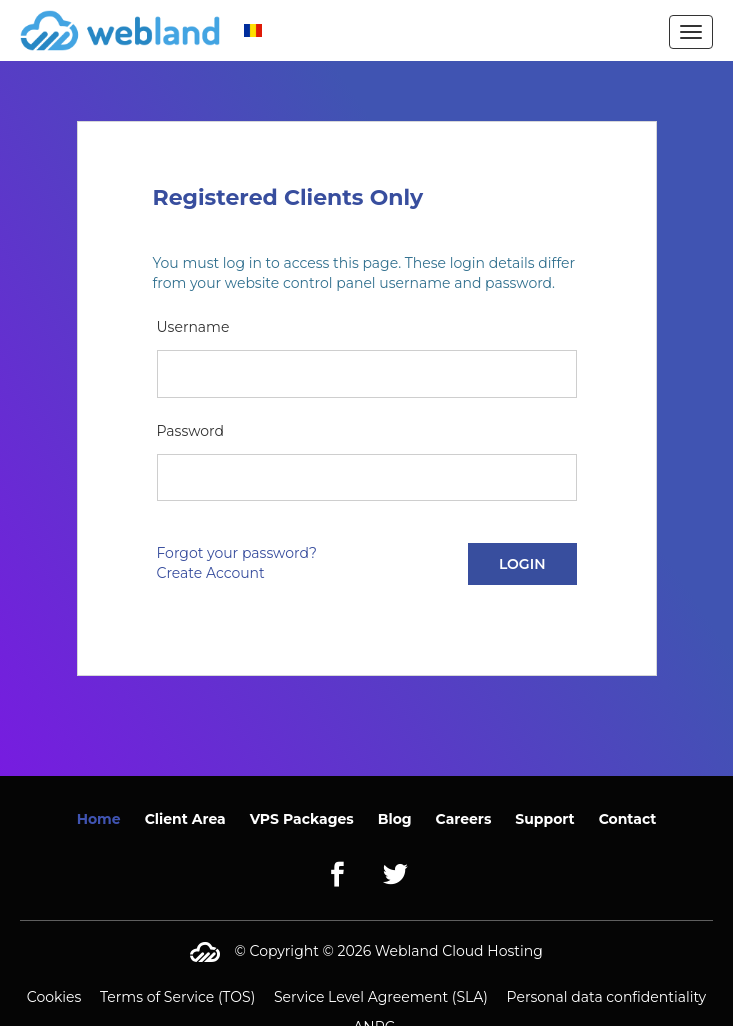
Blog (395, 819)
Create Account (211, 573)
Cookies (54, 997)
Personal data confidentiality (607, 997)
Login (522, 564)
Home (99, 819)
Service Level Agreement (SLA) (381, 997)
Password (190, 431)
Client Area (185, 819)
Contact (628, 819)
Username (193, 327)
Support (544, 819)
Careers (464, 819)
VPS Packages (302, 819)
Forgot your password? (237, 553)
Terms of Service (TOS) (177, 997)
